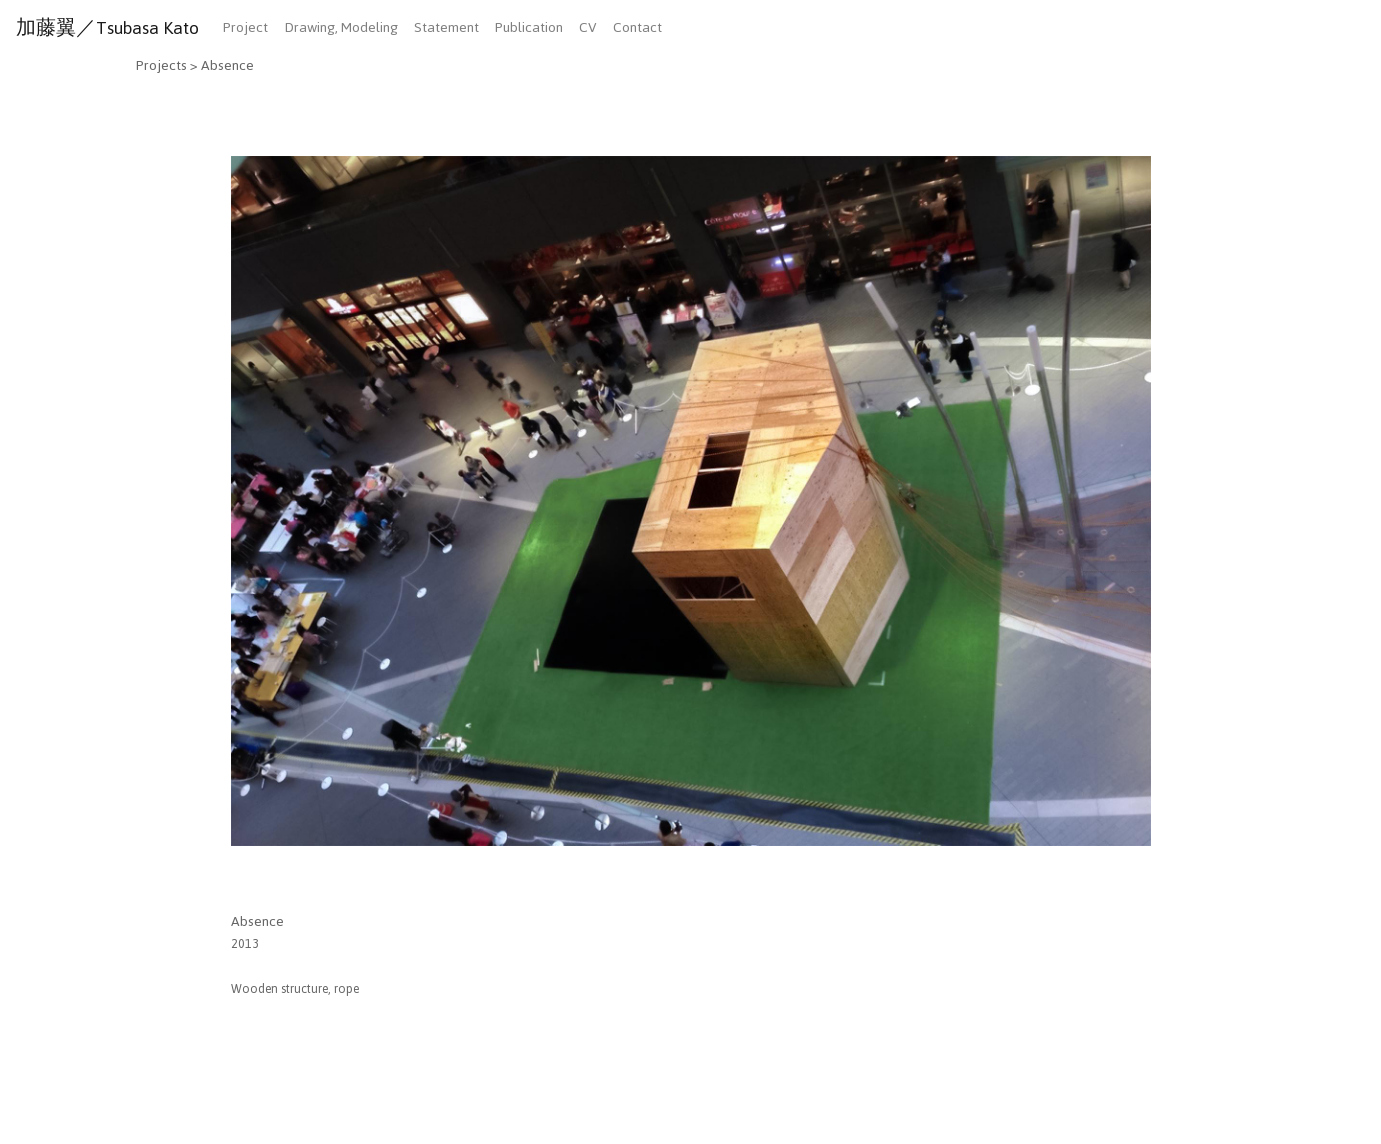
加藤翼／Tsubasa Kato (107, 28)
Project (245, 27)
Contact (637, 27)
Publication (529, 27)
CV (588, 27)
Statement (446, 27)
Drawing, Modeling (341, 27)
